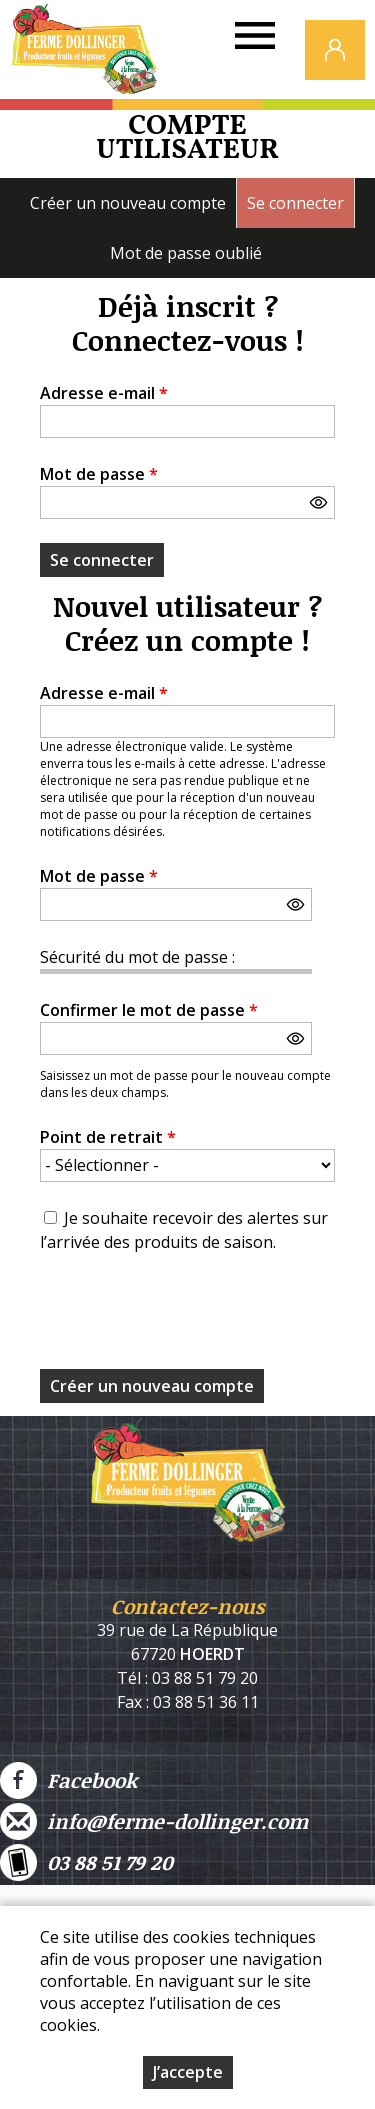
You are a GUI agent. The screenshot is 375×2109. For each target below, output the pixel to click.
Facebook (68, 1780)
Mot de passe (99, 474)
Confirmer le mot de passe (149, 1010)
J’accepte (188, 2072)
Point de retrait (108, 1137)
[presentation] (192, 1317)
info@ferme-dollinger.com (154, 1821)
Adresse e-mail (104, 393)
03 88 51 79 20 (86, 1862)
